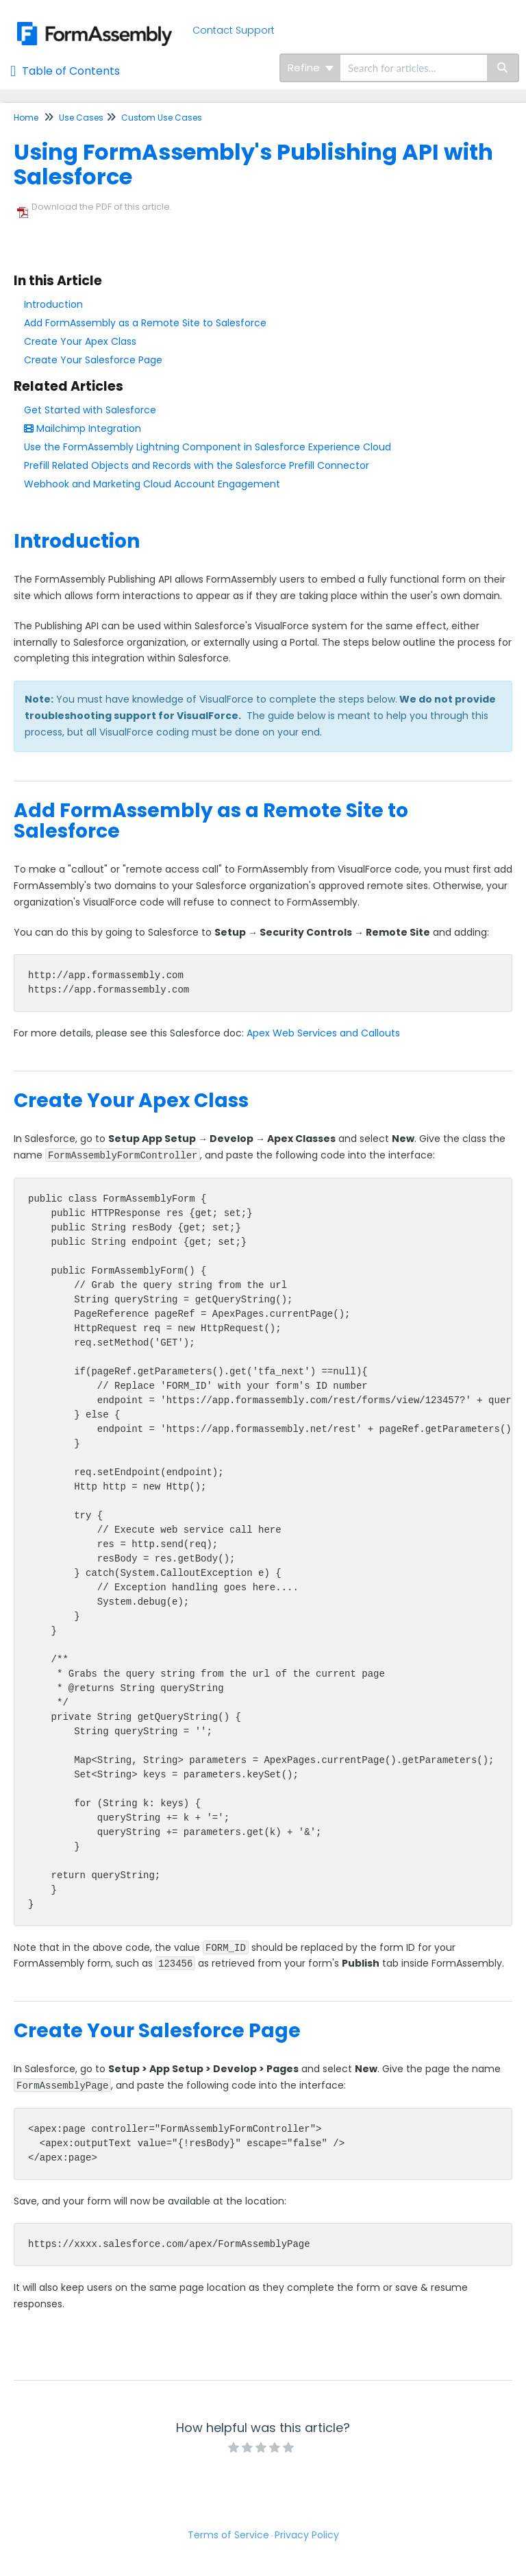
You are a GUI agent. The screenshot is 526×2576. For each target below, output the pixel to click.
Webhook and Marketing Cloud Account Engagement (152, 484)
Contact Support (233, 30)
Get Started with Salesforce (90, 410)
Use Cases (81, 117)
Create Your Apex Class (80, 341)
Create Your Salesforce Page (93, 360)
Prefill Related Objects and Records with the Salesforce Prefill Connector (196, 465)
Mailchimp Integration (82, 428)
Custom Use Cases (161, 117)
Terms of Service (228, 2535)
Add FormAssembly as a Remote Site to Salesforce (145, 323)
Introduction (53, 304)
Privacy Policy (307, 2535)
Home (26, 117)
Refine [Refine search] (311, 67)
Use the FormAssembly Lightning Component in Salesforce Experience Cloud (207, 447)
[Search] (503, 67)
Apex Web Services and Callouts (323, 1033)
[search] (413, 67)
